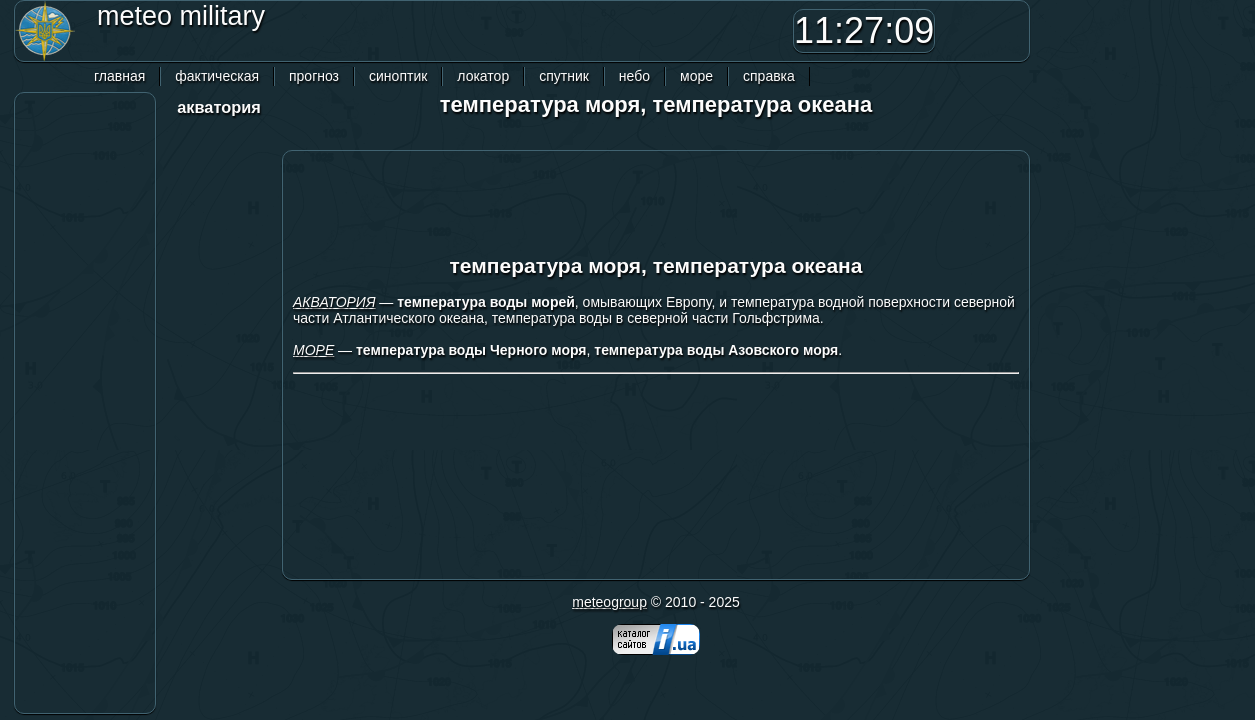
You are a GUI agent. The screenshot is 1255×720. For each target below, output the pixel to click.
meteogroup (609, 602)
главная (119, 76)
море (696, 76)
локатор (483, 76)
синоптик (398, 76)
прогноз (314, 76)
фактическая (217, 76)
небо (634, 76)
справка (769, 76)
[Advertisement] (499, 31)
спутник (564, 76)
